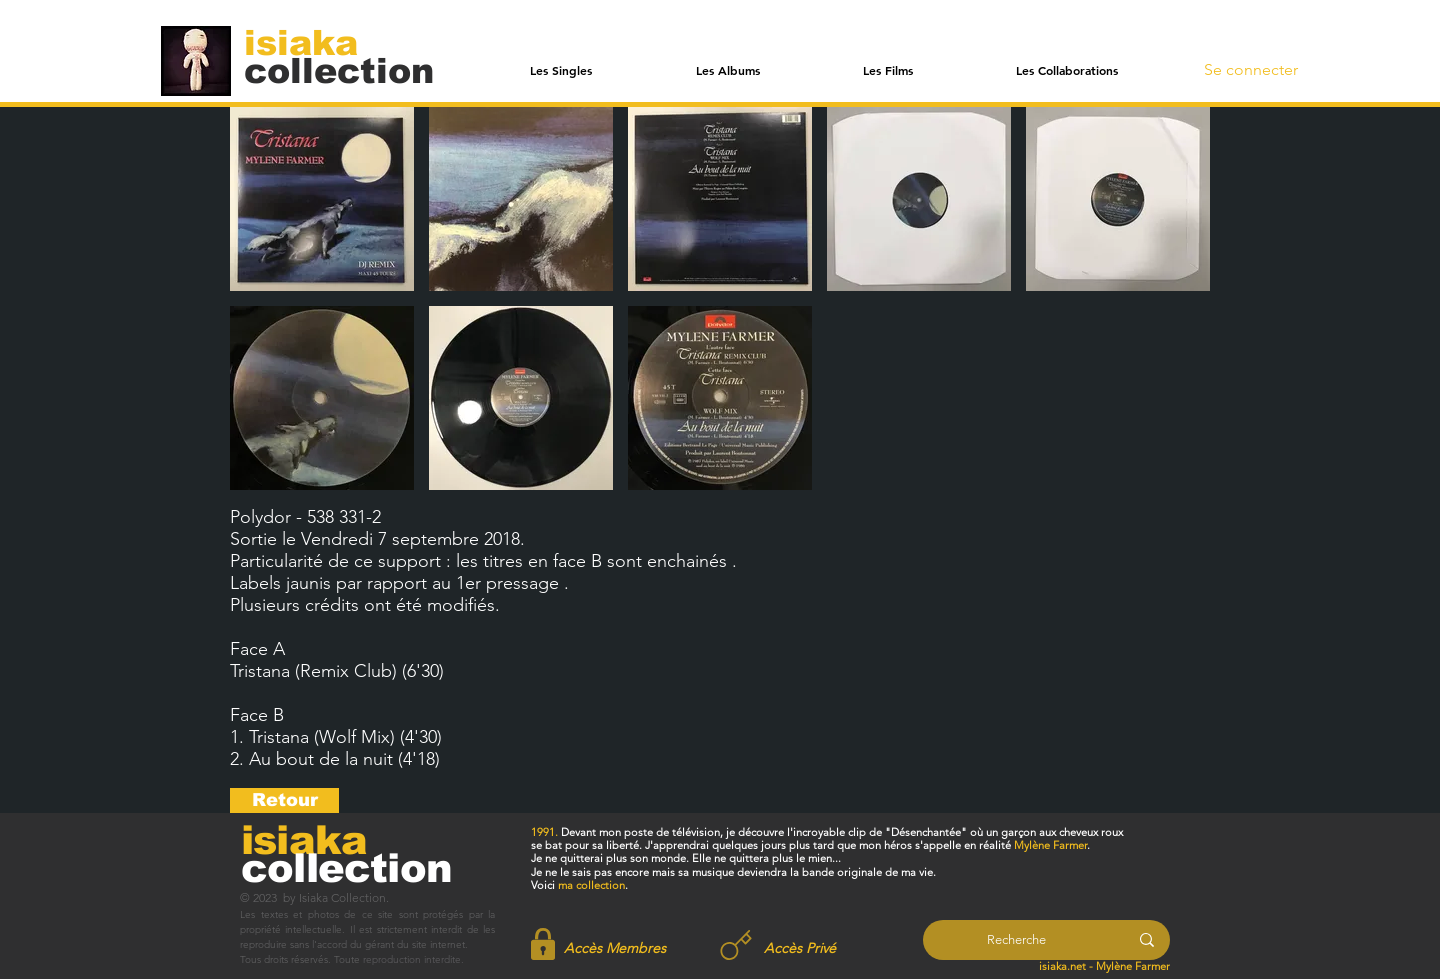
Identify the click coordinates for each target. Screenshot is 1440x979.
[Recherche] (1016, 940)
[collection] (339, 70)
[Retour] (284, 800)
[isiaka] (312, 42)
